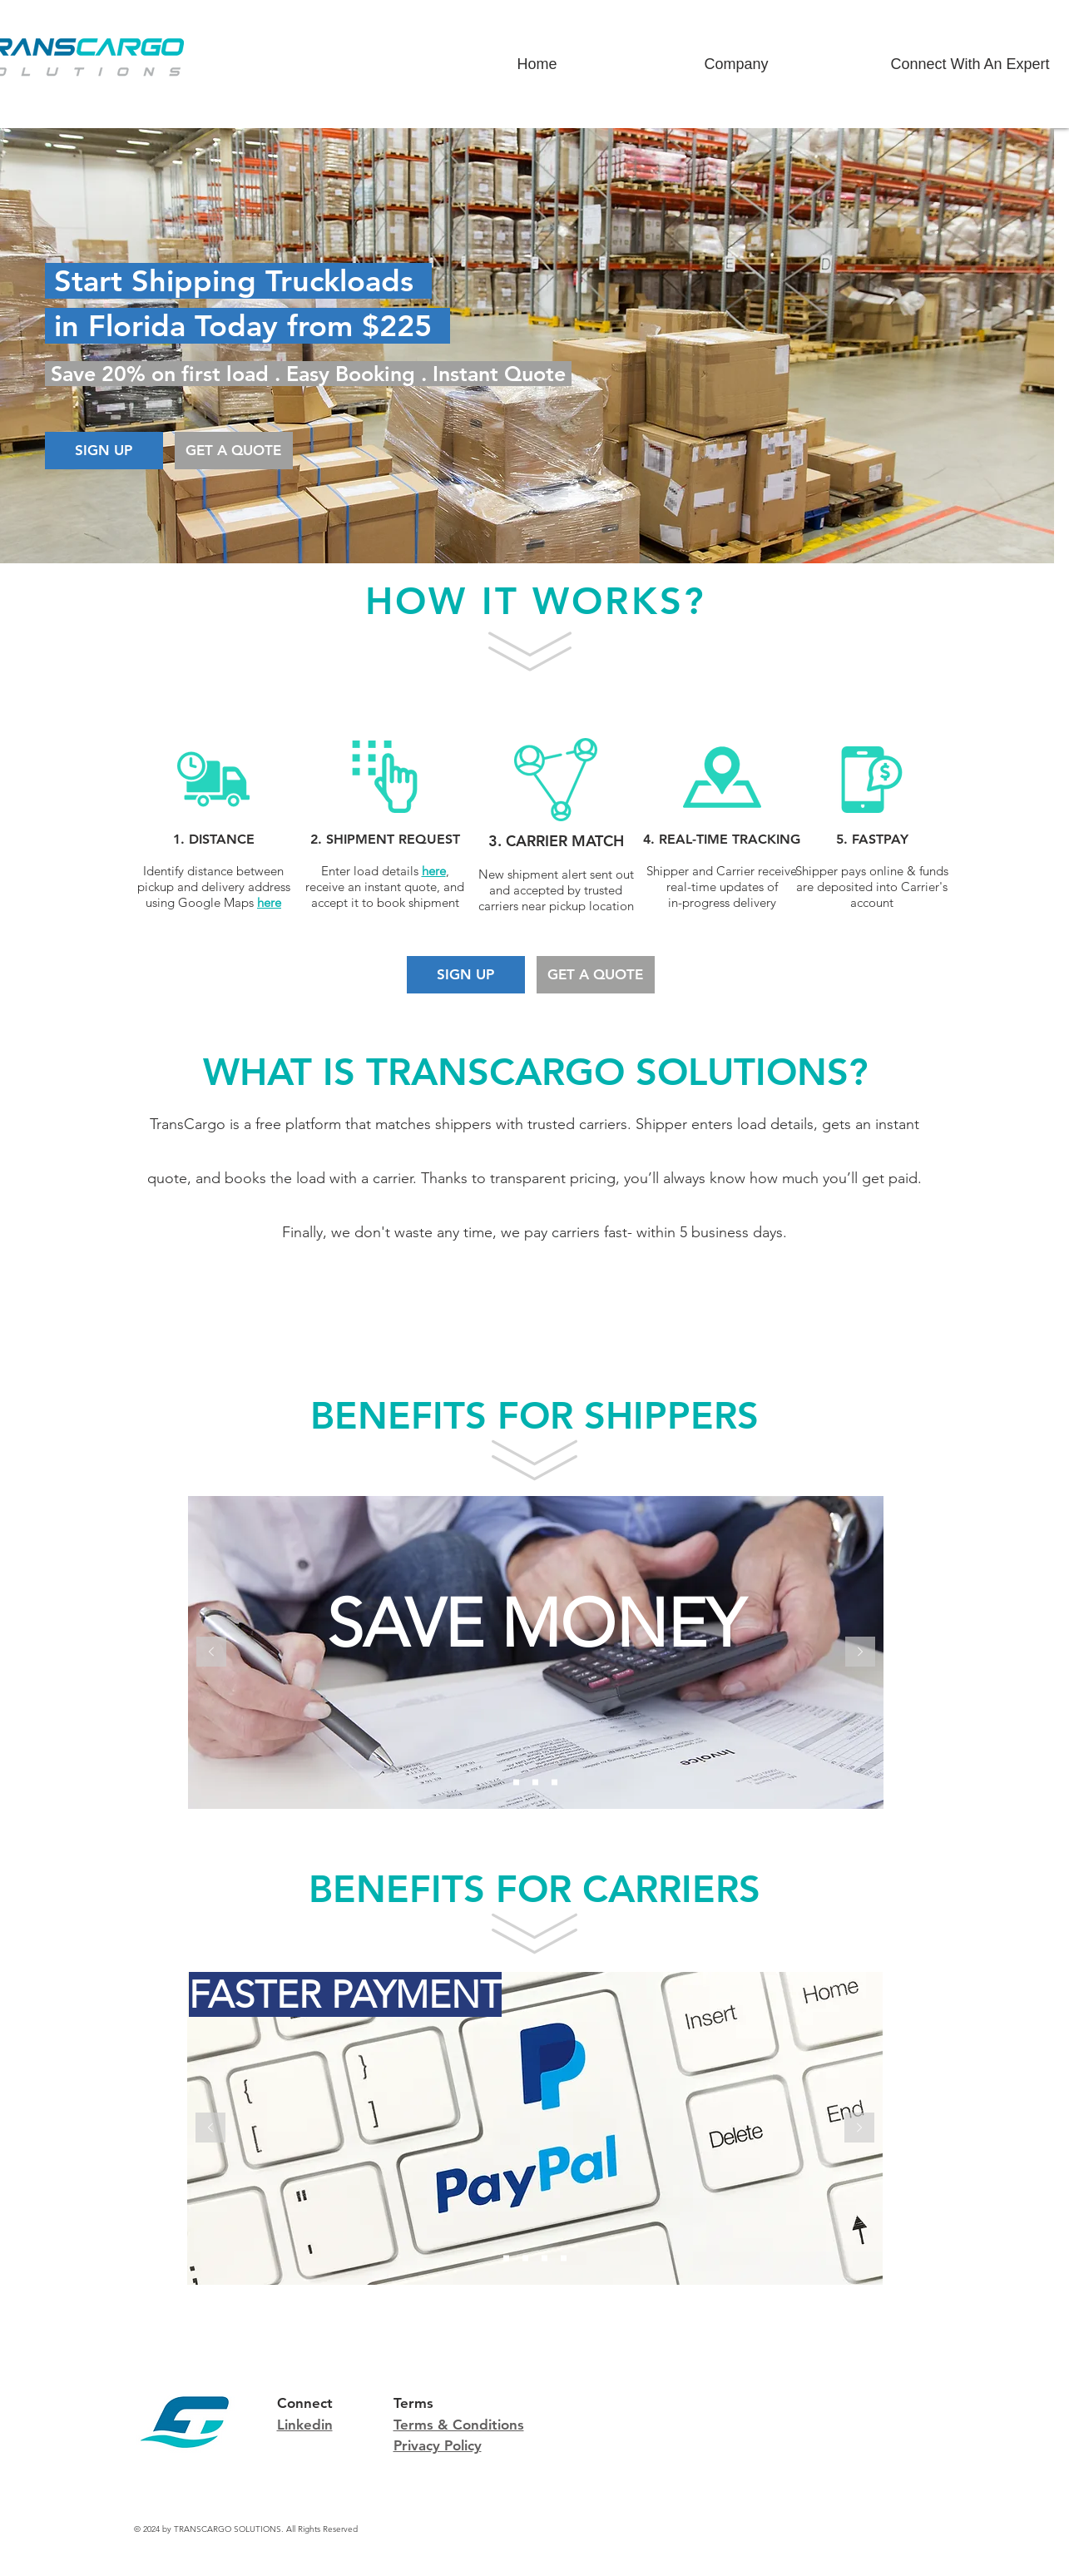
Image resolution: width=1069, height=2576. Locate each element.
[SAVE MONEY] (516, 1783)
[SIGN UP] (104, 450)
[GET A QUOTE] (234, 450)
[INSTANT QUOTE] (535, 1783)
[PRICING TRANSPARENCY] (564, 2258)
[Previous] (211, 1653)
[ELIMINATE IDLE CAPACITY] (544, 2258)
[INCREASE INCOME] (525, 2258)
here (434, 871)
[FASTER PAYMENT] (506, 2258)
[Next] (860, 1653)
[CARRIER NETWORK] (554, 1783)
